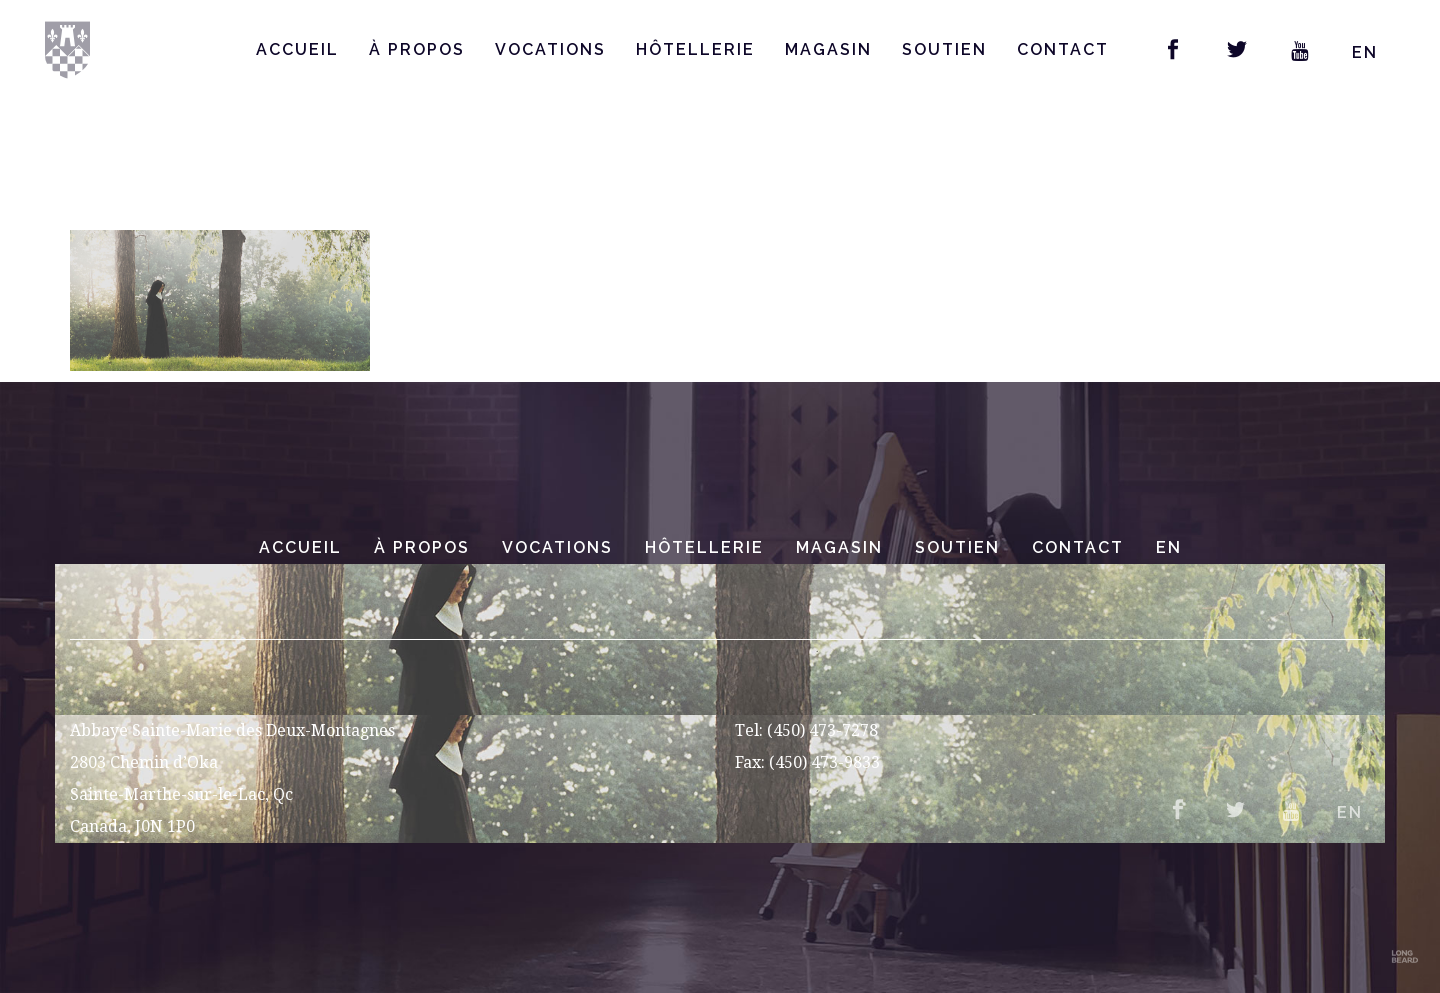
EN (1365, 52)
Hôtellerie (704, 547)
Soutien (957, 547)
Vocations (557, 547)
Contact (1078, 547)
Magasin (839, 547)
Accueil (300, 547)
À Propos (422, 547)
